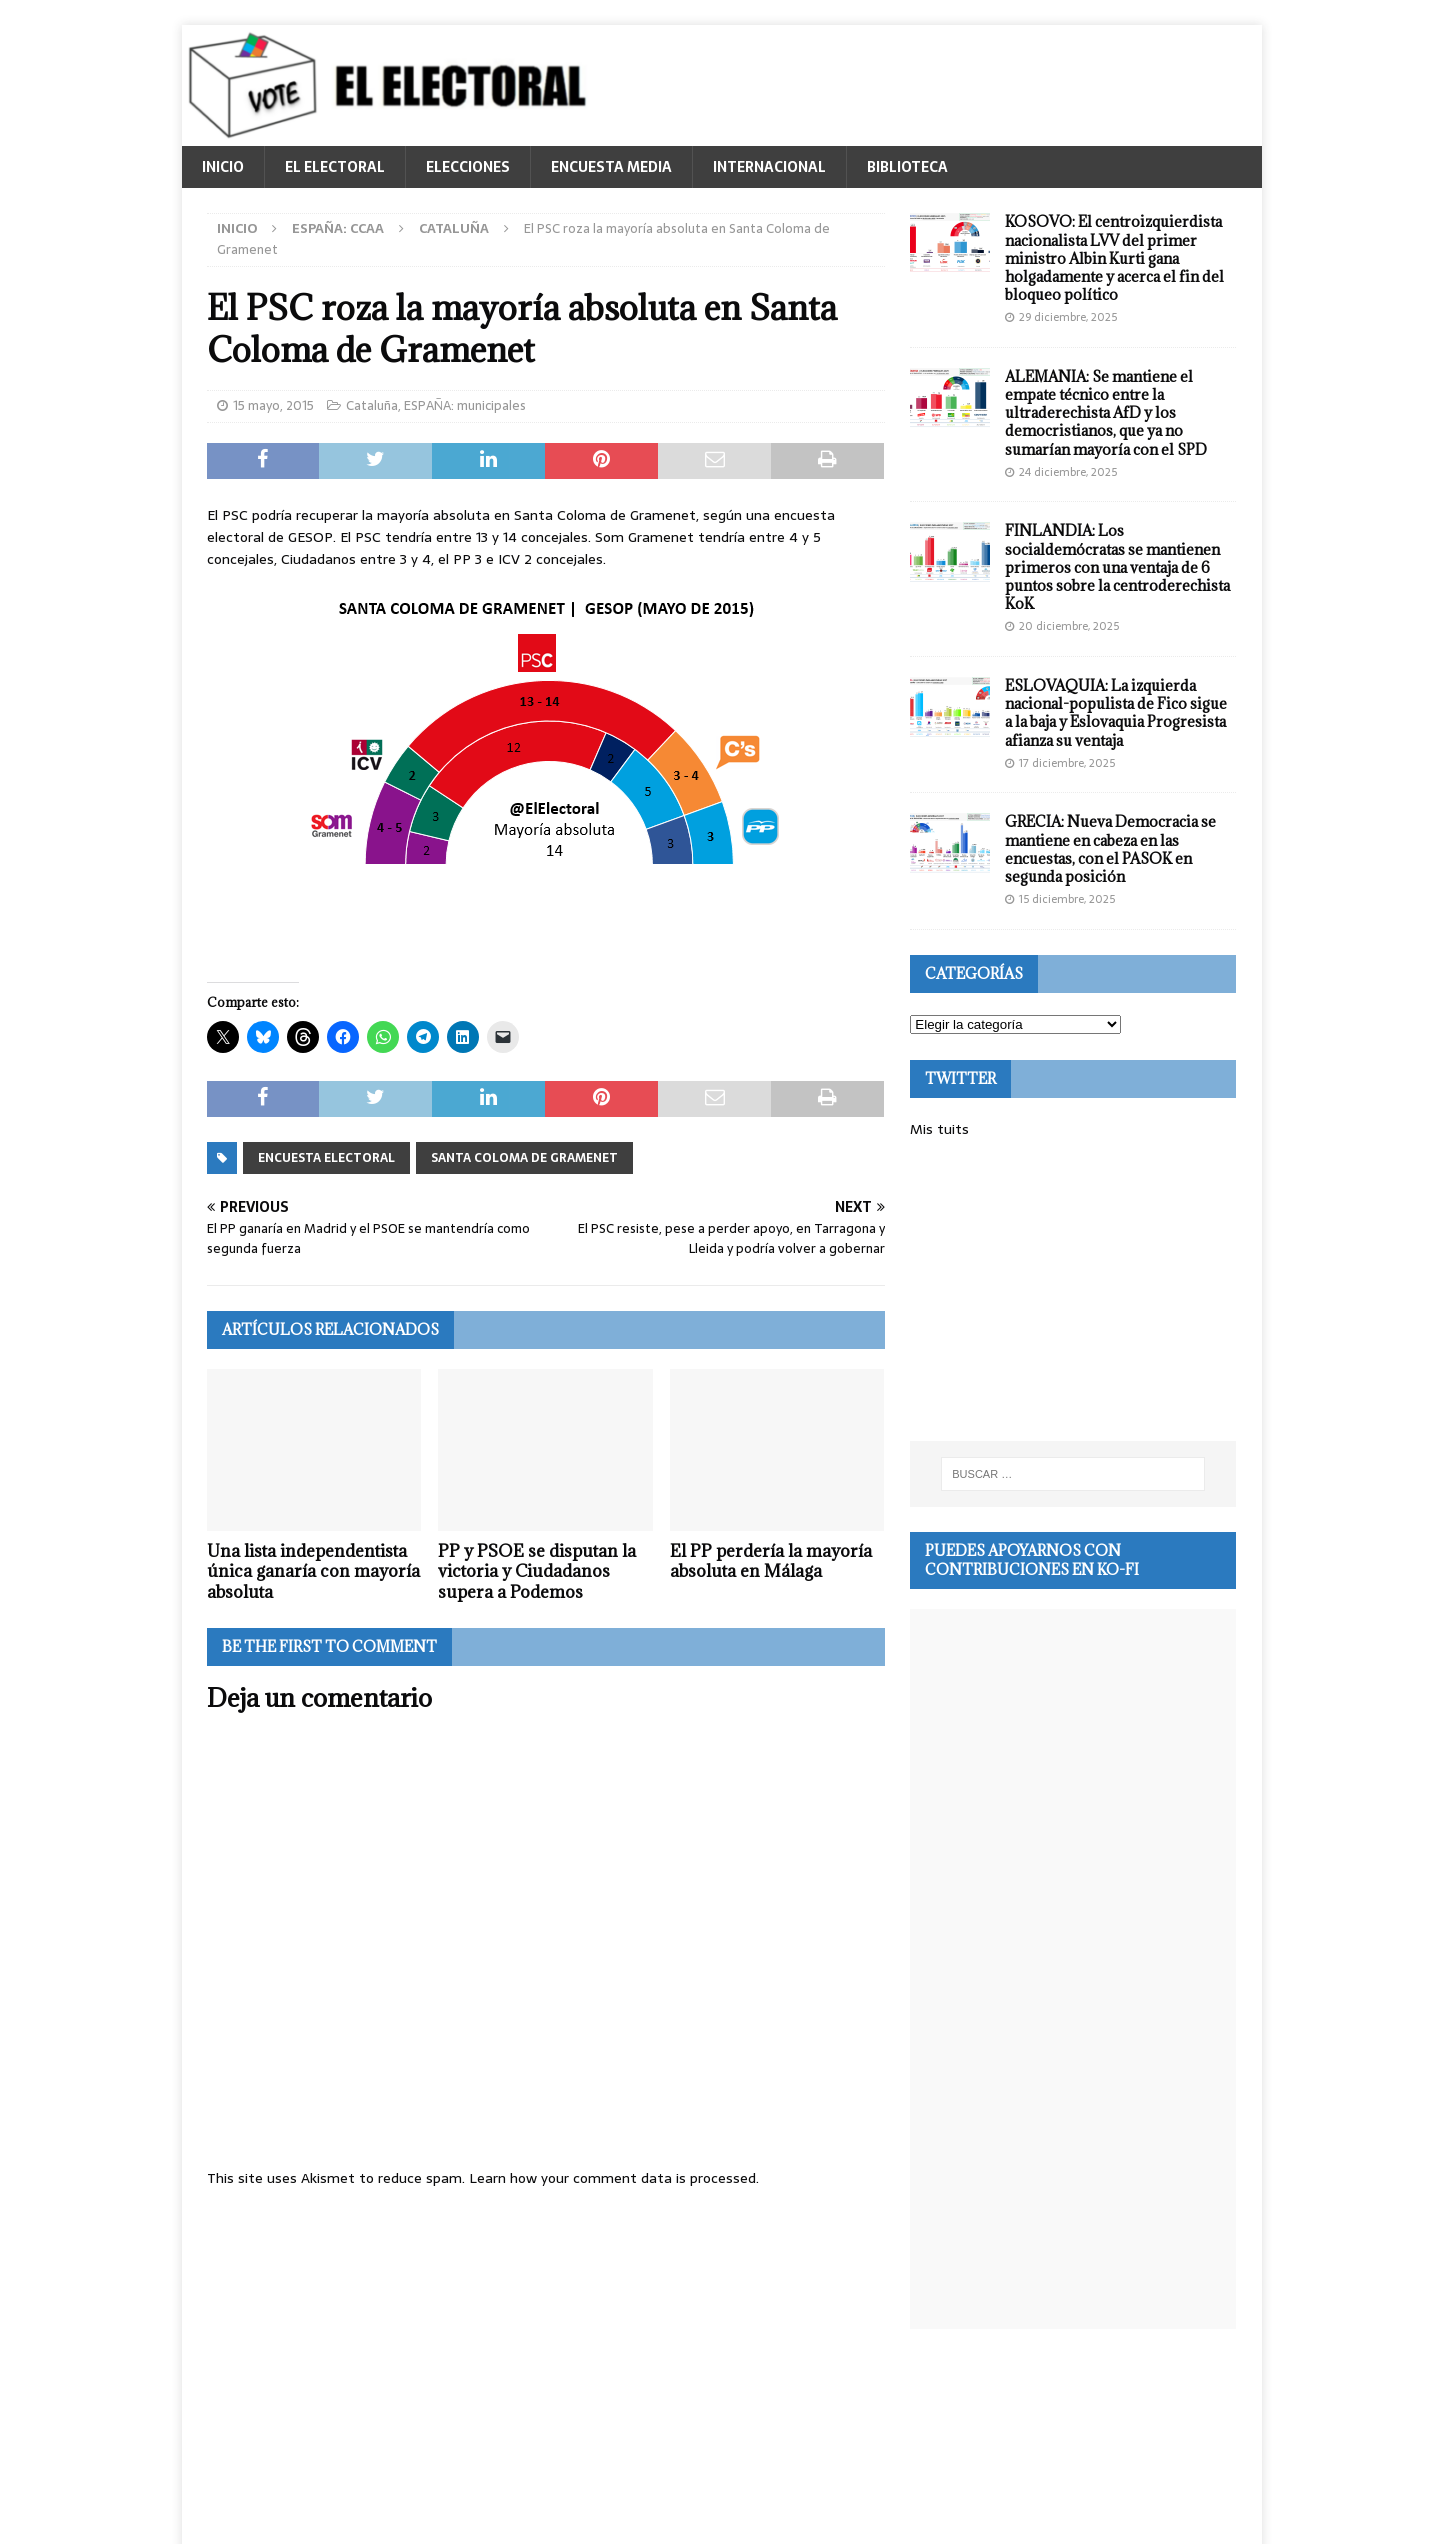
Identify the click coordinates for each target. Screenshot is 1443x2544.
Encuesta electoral (326, 1158)
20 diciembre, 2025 (1069, 626)
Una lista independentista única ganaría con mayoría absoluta (313, 1572)
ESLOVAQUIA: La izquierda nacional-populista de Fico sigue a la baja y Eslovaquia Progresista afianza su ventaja (1116, 713)
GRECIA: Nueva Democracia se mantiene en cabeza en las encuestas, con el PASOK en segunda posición (1110, 849)
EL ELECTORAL (335, 167)
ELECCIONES (468, 167)
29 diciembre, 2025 (1068, 317)
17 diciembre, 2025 (1067, 763)
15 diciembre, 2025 (1067, 899)
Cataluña (372, 405)
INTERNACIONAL (769, 167)
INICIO (223, 167)
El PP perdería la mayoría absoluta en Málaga (771, 1561)
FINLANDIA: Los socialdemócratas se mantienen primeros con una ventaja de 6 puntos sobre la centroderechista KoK (1117, 567)
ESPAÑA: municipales (465, 405)
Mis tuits (939, 1129)
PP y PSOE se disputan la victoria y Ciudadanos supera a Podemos (537, 1572)
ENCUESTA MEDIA (611, 167)
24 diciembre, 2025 (1068, 472)
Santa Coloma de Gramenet (524, 1158)
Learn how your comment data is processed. (614, 2178)
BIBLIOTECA (907, 167)
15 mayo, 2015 (273, 405)
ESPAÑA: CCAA (338, 228)
